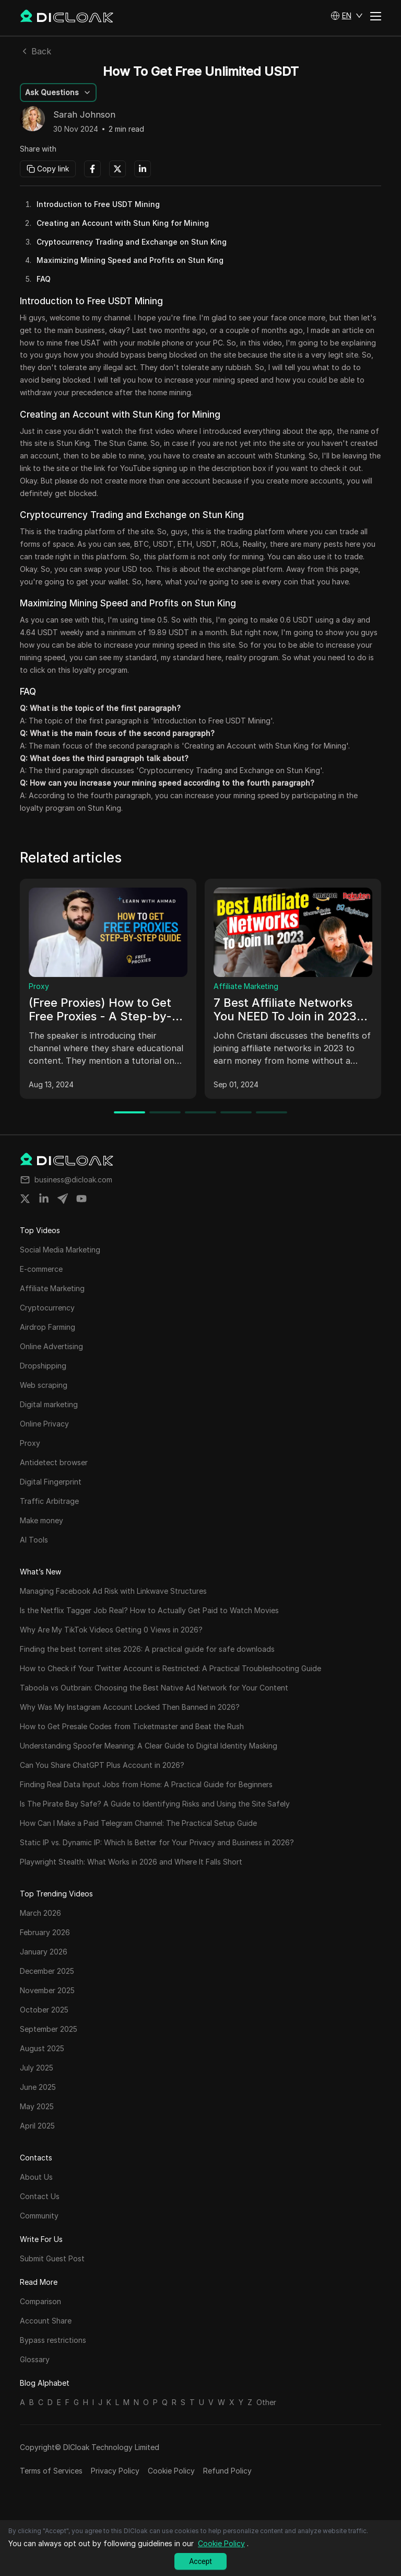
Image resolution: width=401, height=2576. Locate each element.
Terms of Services (51, 2470)
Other (266, 2402)
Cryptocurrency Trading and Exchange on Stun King (132, 241)
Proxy (39, 986)
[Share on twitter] (25, 1198)
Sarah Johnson (84, 115)
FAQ (44, 278)
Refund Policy (227, 2470)
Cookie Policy (171, 2470)
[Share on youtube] (81, 1198)
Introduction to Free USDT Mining (98, 204)
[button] (347, 15)
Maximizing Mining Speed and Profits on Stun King (130, 260)
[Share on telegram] (62, 1198)
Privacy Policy (115, 2470)
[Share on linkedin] (44, 1198)
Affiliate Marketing (246, 986)
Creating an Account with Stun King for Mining (123, 222)
